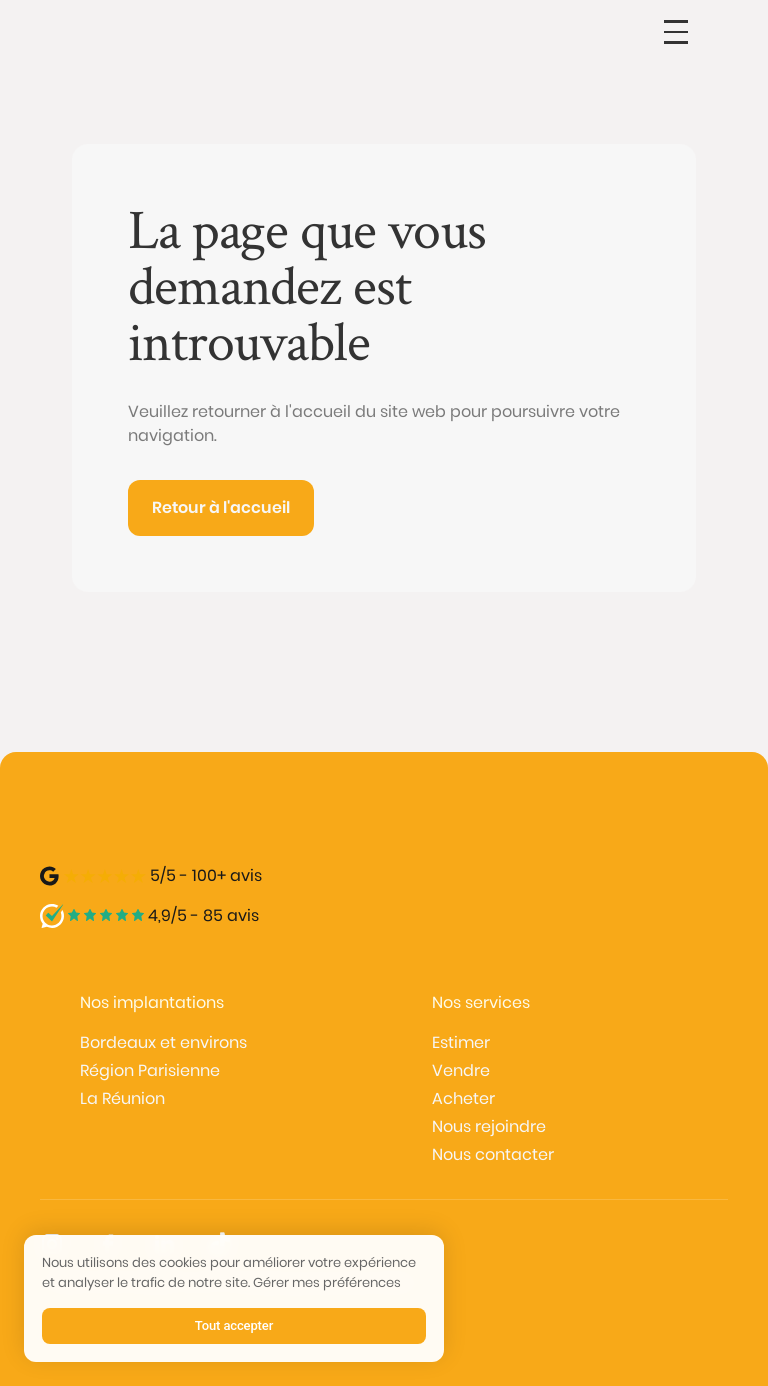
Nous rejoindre (489, 1126)
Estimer (461, 1042)
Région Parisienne (150, 1070)
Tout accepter (234, 1325)
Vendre (461, 1070)
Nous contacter (493, 1154)
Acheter (463, 1098)
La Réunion (122, 1098)
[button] (676, 32)
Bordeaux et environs (163, 1042)
